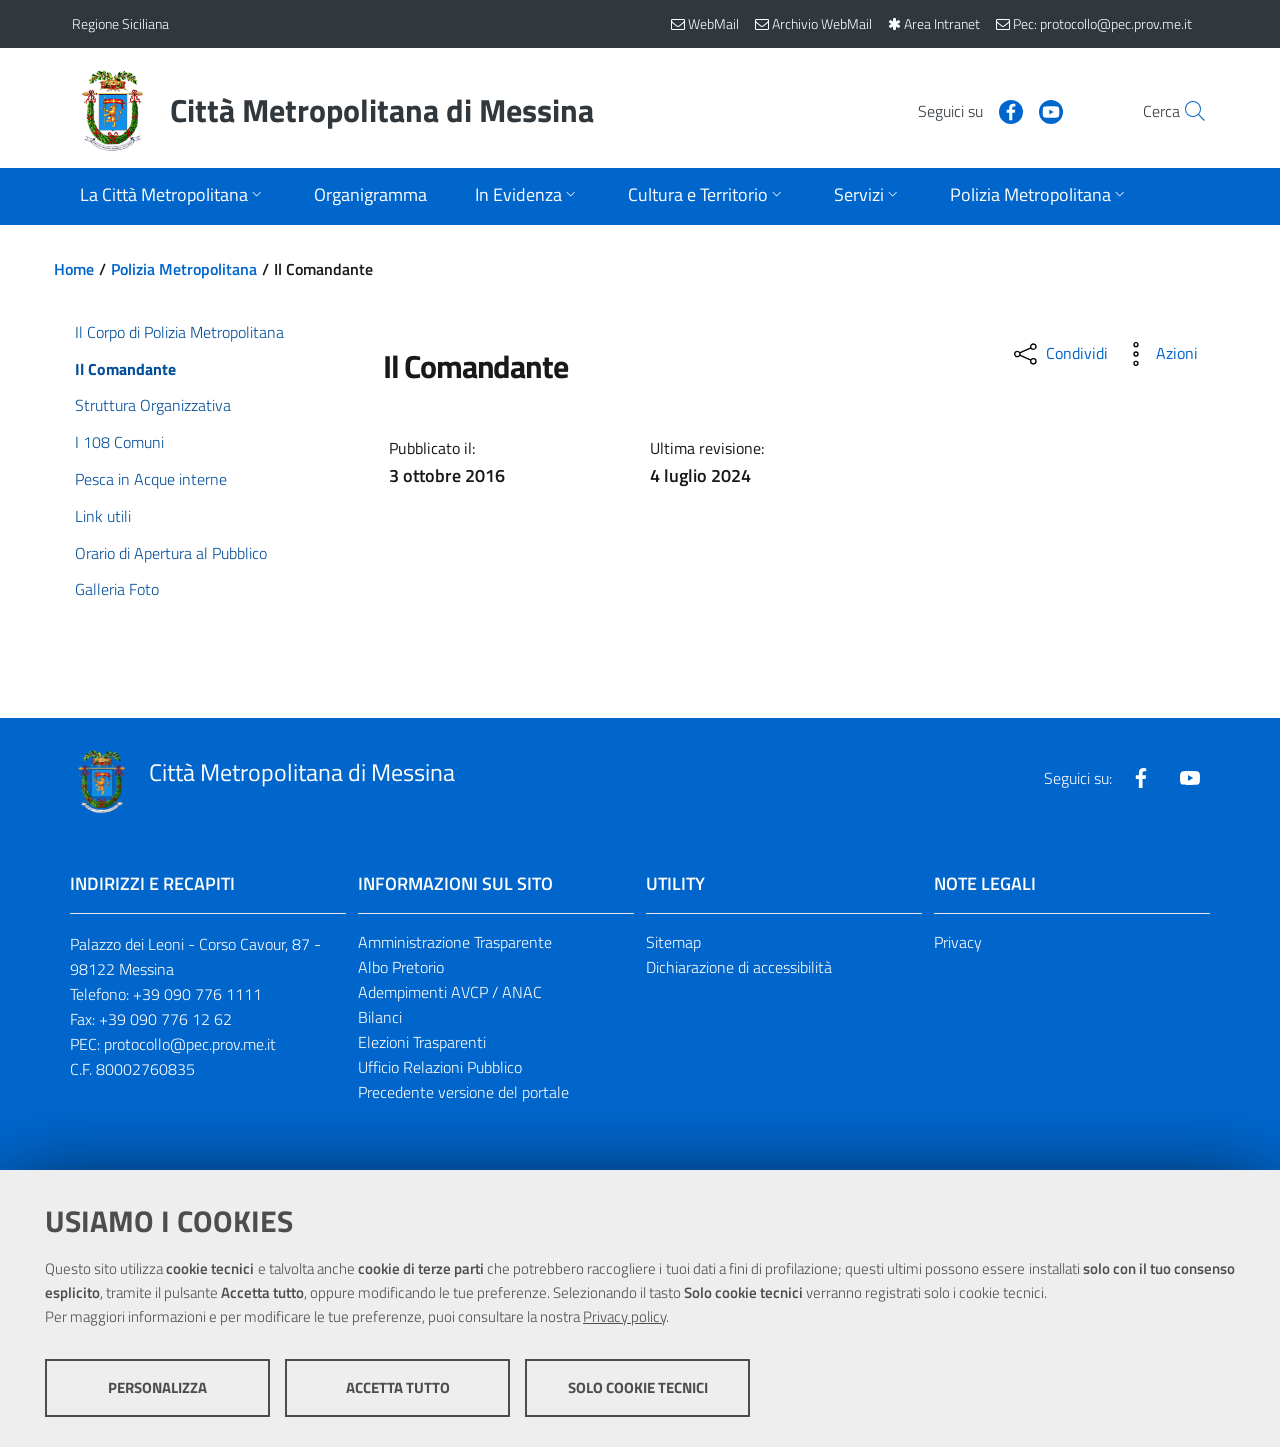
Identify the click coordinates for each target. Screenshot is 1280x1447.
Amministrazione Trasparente (455, 942)
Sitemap (673, 942)
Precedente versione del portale (463, 1092)
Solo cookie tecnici (638, 1387)
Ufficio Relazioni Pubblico (440, 1067)
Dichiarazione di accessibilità (739, 967)
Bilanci (380, 1017)
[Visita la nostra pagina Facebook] (967, 110)
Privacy (958, 942)
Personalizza (157, 1387)
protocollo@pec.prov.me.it (190, 1044)
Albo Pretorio (401, 967)
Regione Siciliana (120, 23)
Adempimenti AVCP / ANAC (450, 992)
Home (74, 269)
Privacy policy (624, 1316)
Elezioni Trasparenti (422, 1042)
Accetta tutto (398, 1387)
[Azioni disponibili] (1159, 354)
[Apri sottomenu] (173, 196)
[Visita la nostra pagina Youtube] (1007, 110)
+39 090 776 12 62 (165, 1019)
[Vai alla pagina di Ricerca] (1184, 111)
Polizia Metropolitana (184, 269)
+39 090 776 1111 (197, 994)
